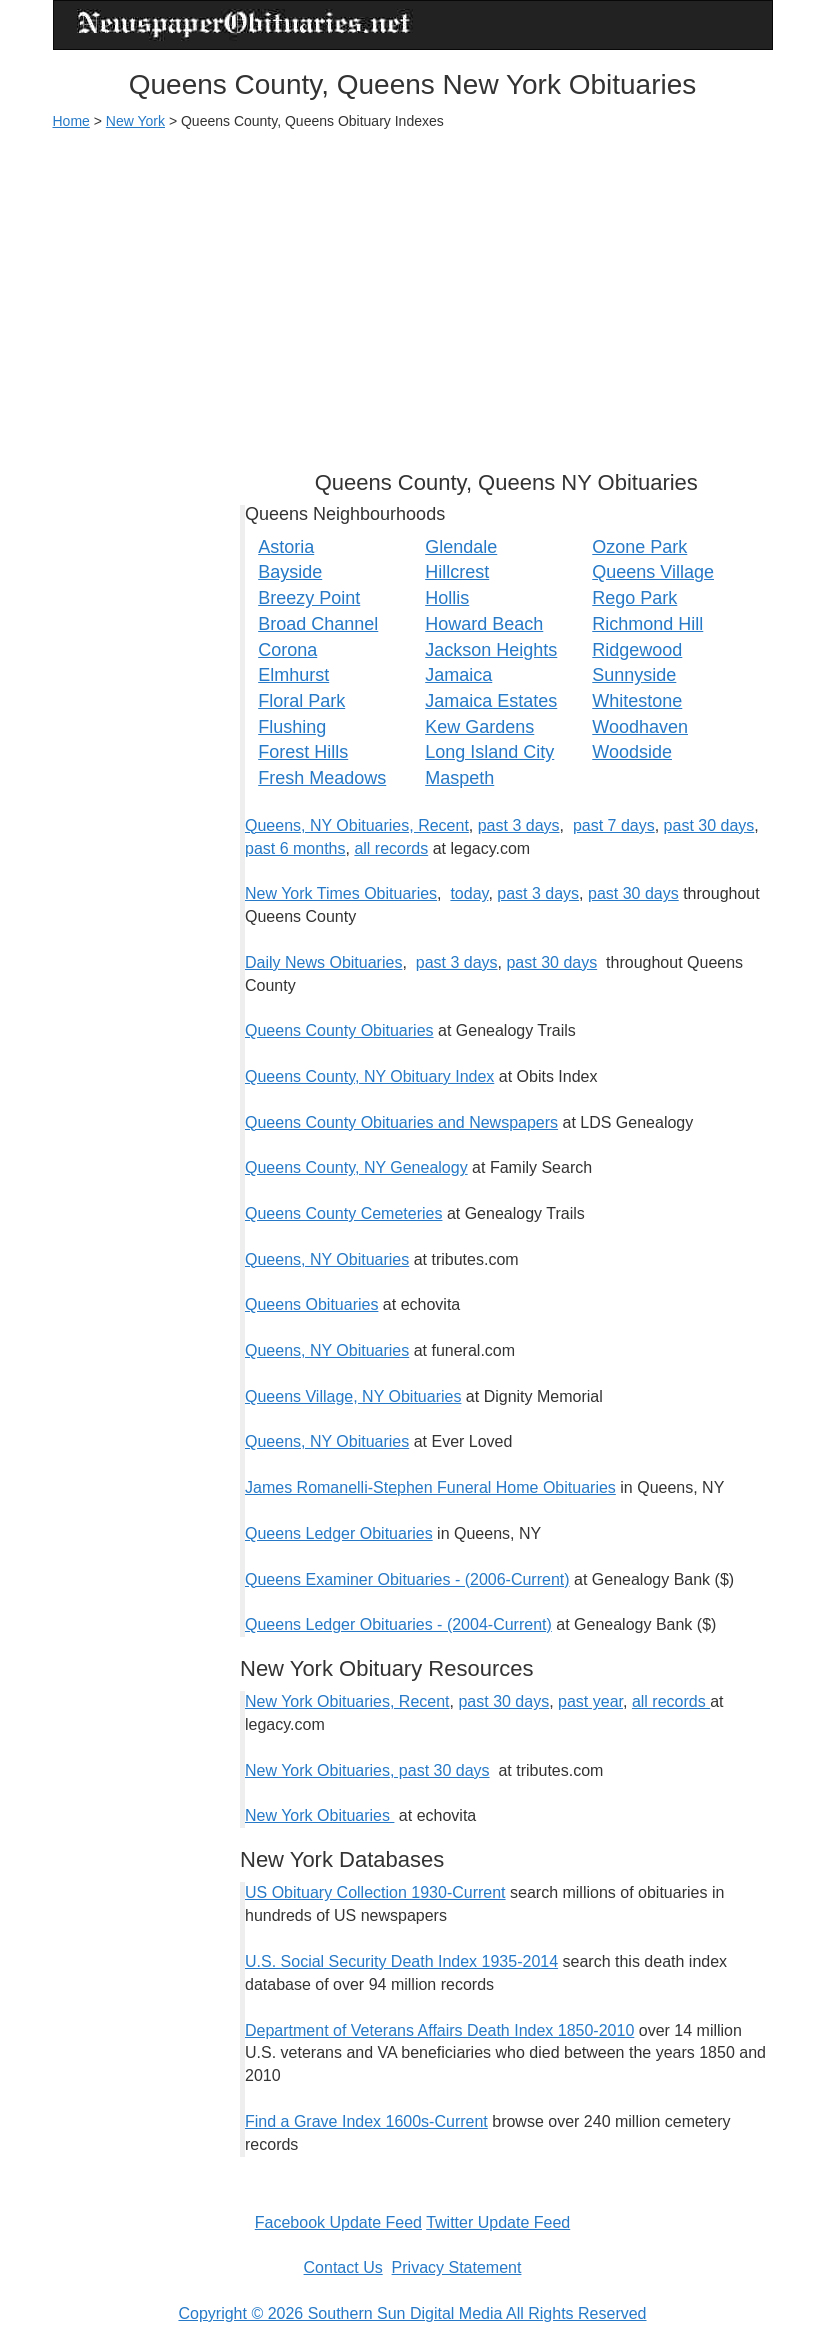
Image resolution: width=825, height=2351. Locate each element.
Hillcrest (457, 572)
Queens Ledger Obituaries (339, 1533)
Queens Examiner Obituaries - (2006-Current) (407, 1579)
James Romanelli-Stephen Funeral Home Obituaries (430, 1487)
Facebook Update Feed (338, 2222)
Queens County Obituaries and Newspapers (401, 1122)
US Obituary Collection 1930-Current (375, 1892)
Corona (287, 650)
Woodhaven (640, 727)
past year (590, 1701)
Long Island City (489, 752)
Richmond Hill (647, 624)
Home (71, 121)
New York (135, 121)
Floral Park (301, 701)
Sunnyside (634, 675)
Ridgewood (637, 650)
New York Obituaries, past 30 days (367, 1770)
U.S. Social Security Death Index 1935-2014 (401, 1961)
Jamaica (458, 675)
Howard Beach (484, 624)
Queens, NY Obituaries (327, 1259)
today (469, 893)
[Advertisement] (413, 291)
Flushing (292, 727)
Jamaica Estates (491, 701)
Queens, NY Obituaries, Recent (357, 825)
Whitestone (637, 701)
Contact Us (343, 2267)
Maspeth (459, 778)
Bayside (290, 572)
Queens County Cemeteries (343, 1213)
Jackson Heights (491, 650)
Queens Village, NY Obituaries (353, 1396)
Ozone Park (639, 547)
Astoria (286, 547)
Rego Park (634, 598)
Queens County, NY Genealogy (356, 1167)
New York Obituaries (319, 1815)
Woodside (632, 752)
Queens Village (653, 572)
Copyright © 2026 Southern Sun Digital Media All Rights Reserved (412, 2313)
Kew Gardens (479, 727)
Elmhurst (293, 675)
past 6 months (295, 848)
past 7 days (614, 825)
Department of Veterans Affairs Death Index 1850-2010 (439, 2030)
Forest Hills (303, 752)
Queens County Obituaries (339, 1030)
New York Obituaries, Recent (347, 1701)
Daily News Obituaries (323, 962)
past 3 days (519, 825)
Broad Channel (318, 624)
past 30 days (709, 825)
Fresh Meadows (322, 778)
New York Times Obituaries (341, 893)
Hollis (447, 598)
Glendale (461, 547)
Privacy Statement (457, 2267)
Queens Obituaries (311, 1304)
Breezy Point (309, 598)
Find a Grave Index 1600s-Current (366, 2121)
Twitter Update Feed (498, 2222)
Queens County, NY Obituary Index (369, 1076)
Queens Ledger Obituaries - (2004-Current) (398, 1624)
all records (391, 848)
